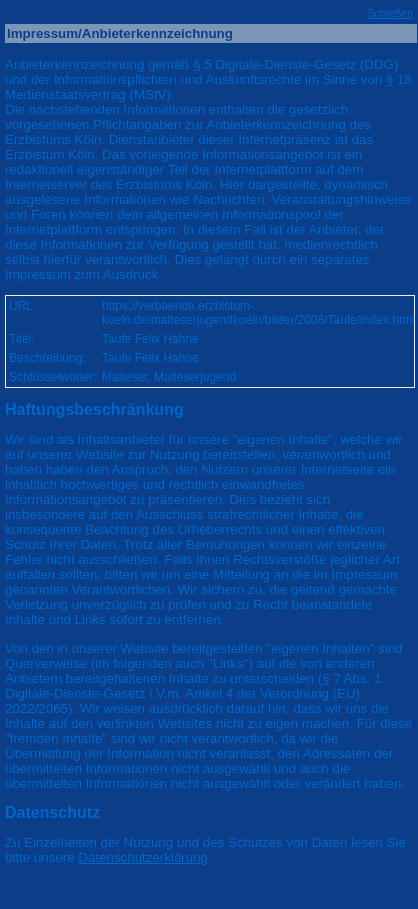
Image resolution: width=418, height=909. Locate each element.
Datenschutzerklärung (143, 857)
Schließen (390, 13)
